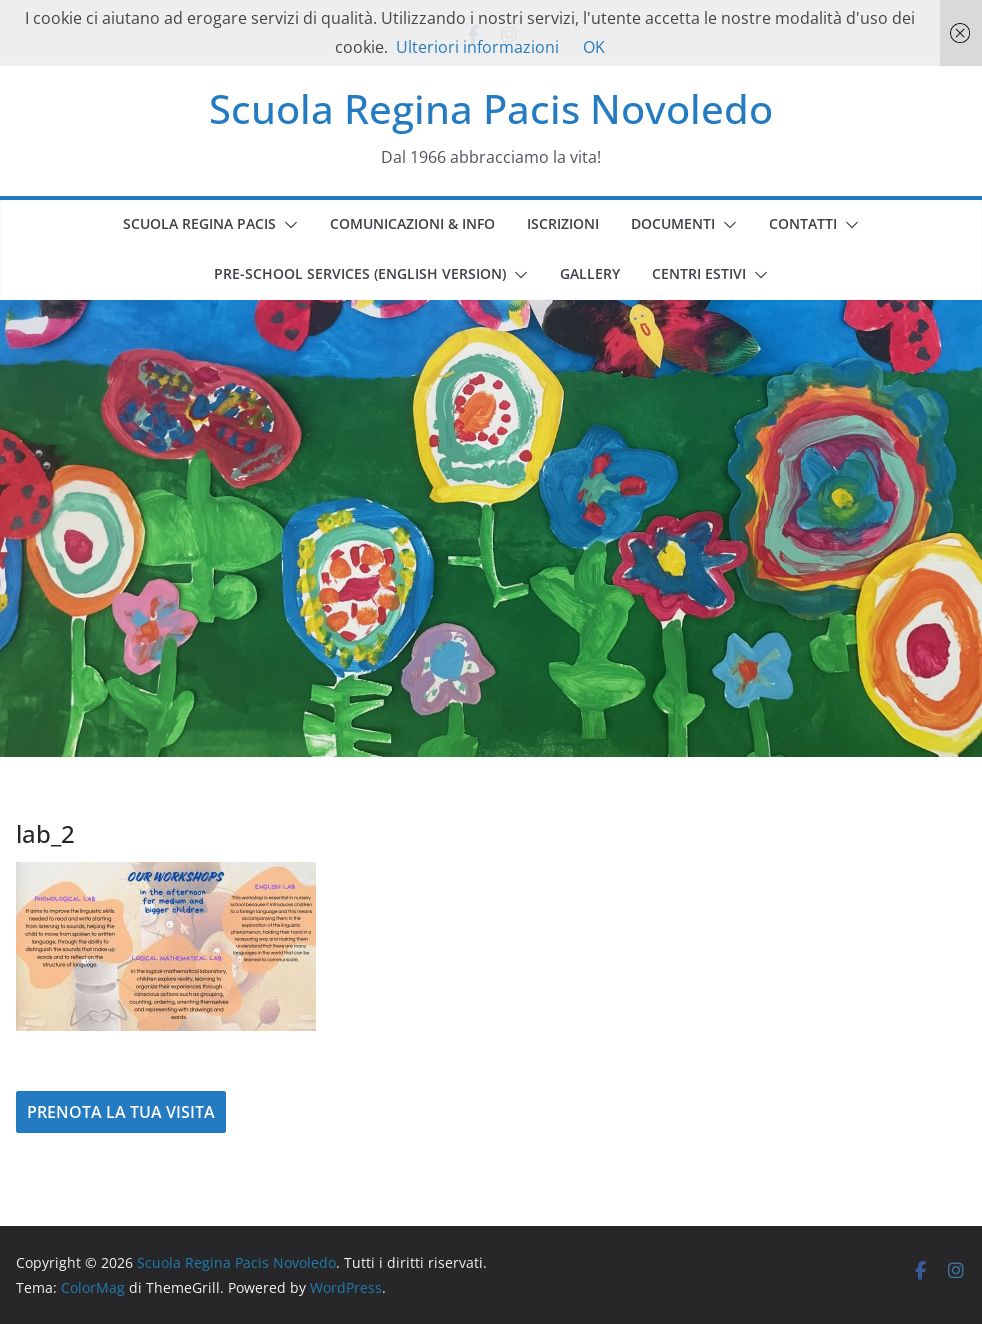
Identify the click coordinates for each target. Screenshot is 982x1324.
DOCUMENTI (673, 223)
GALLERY (590, 273)
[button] (287, 225)
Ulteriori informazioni (477, 47)
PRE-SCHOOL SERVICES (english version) (360, 273)
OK (594, 47)
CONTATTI (803, 223)
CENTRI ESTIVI (699, 273)
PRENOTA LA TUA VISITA (121, 1112)
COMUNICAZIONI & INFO (412, 223)
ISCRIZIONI (563, 223)
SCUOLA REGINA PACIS (199, 223)
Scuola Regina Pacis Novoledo (491, 108)
